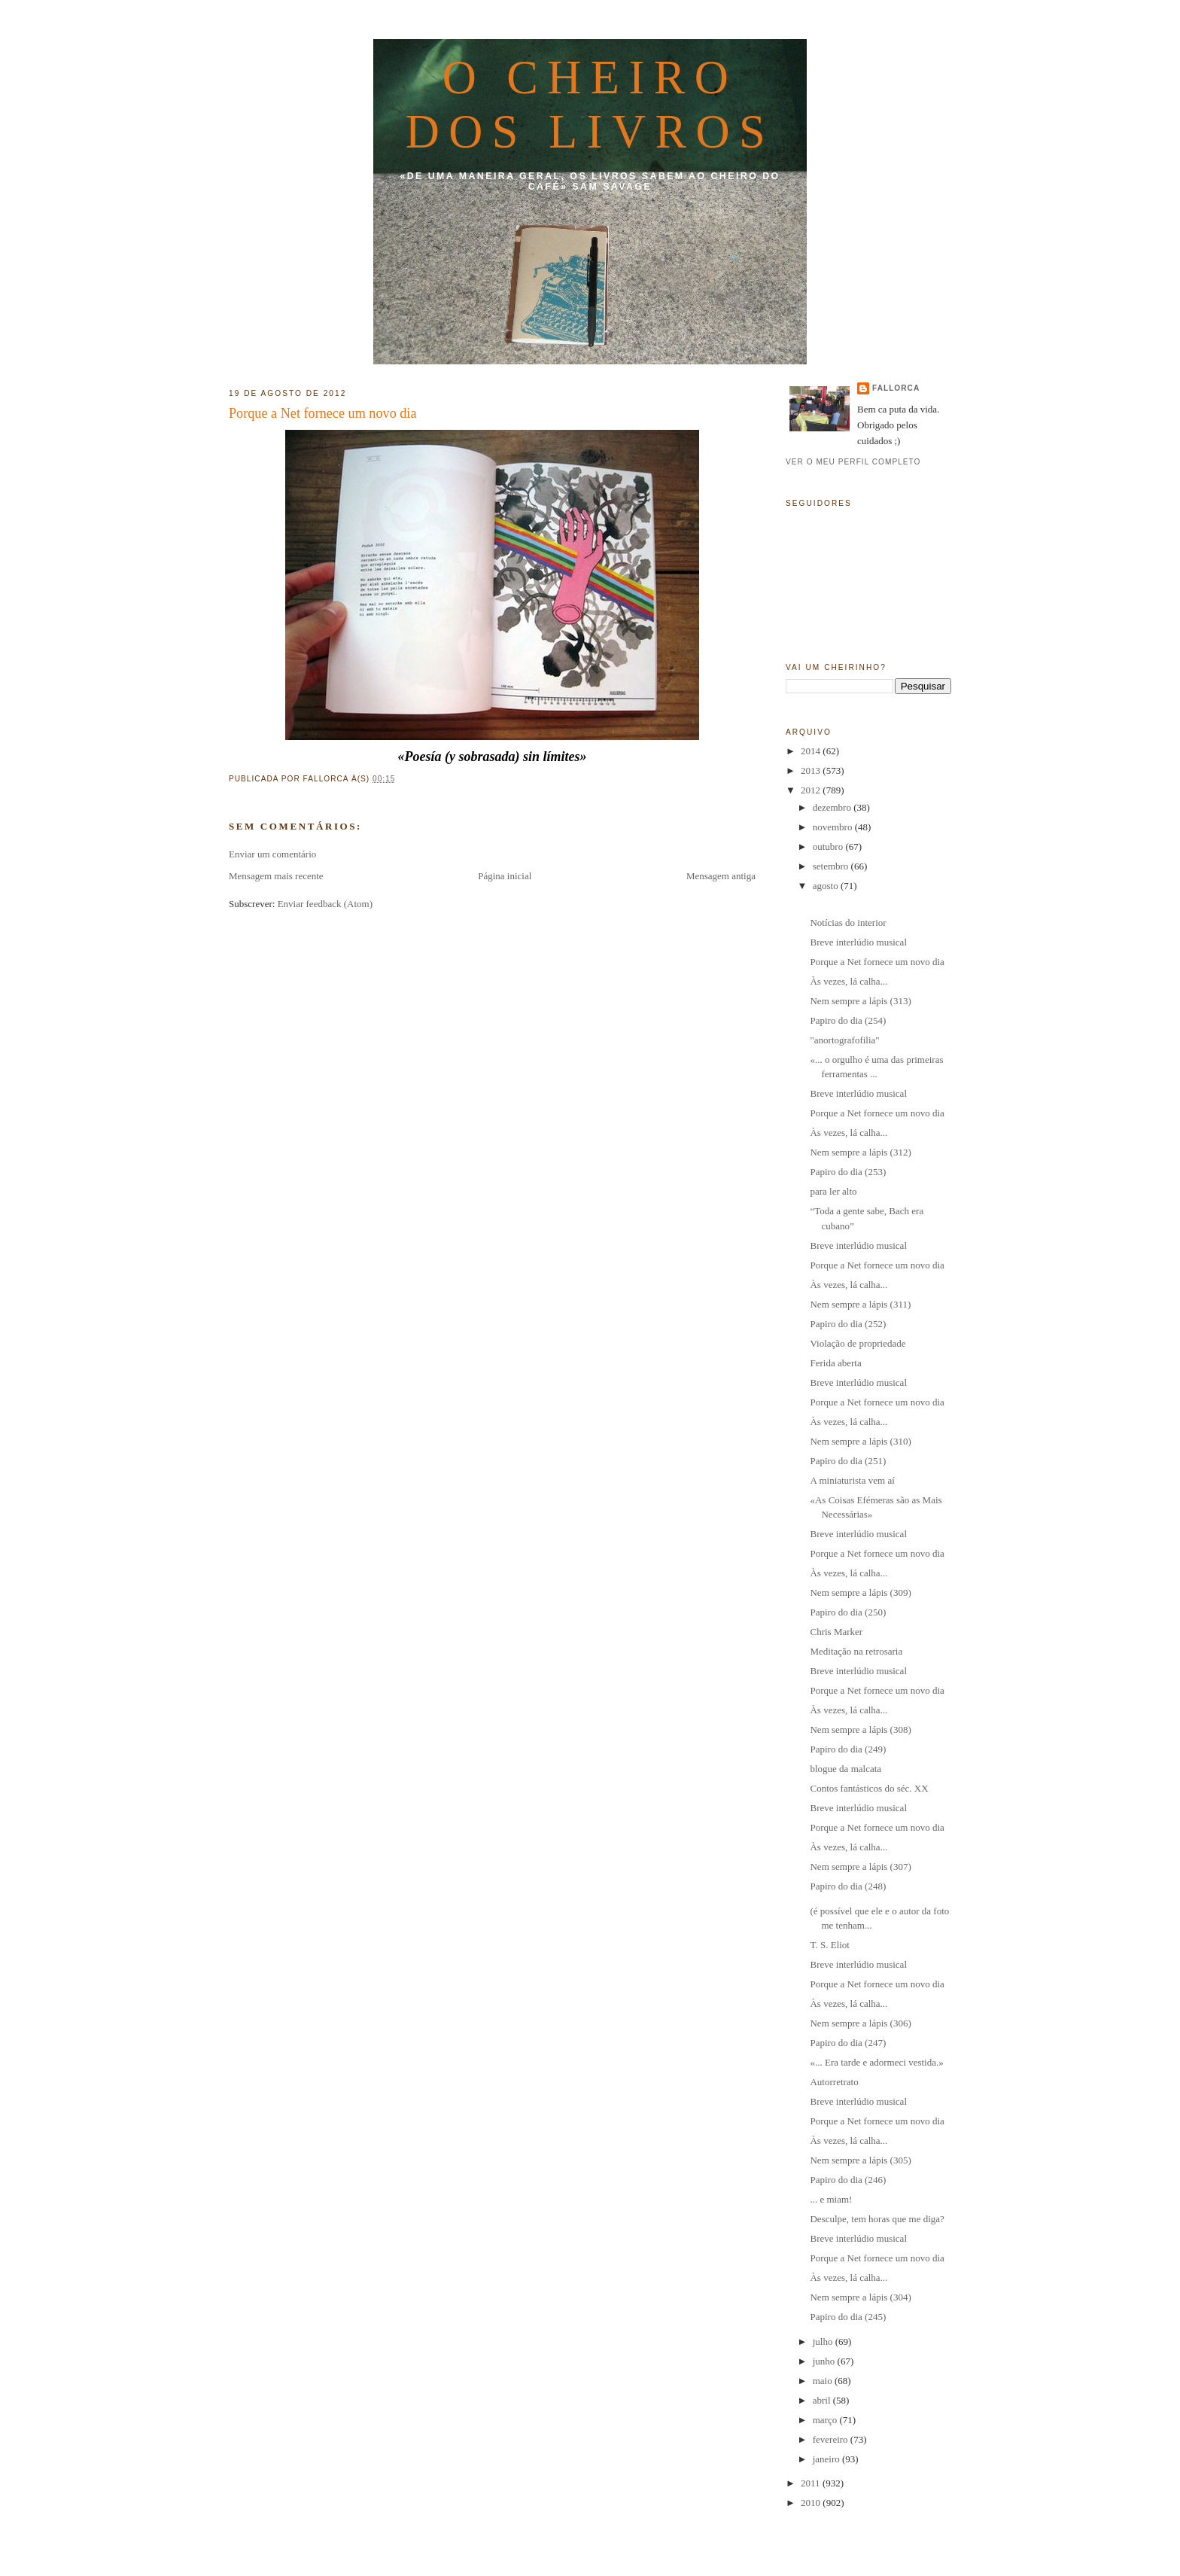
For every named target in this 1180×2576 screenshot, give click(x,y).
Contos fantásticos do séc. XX (869, 1788)
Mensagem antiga (721, 876)
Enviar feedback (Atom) (325, 903)
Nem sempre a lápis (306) (860, 2023)
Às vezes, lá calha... (848, 981)
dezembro (833, 807)
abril (823, 2400)
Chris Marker (836, 1631)
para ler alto (833, 1191)
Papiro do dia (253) (848, 1171)
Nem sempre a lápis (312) (860, 1152)
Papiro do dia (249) (848, 1749)
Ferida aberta (835, 1363)
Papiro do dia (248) (848, 1886)
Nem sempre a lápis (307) (860, 1866)
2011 (812, 2483)
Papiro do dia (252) (848, 1323)
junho (825, 2361)
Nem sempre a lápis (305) (860, 2160)
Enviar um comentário (272, 854)
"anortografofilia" (844, 1040)
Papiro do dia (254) (848, 1020)
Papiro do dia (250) (848, 1612)
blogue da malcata (845, 1768)
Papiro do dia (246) (848, 2179)
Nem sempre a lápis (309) (860, 1592)
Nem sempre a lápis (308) (860, 1729)
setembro (832, 866)
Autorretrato (834, 2081)
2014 (812, 751)
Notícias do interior (848, 922)
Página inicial (504, 876)
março (826, 2419)
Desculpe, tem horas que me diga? (877, 2218)
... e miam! (831, 2199)
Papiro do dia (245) (848, 2316)
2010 (812, 2502)
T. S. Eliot (829, 1944)
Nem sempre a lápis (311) (860, 1304)
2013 (812, 770)
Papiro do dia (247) (848, 2042)
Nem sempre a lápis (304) (860, 2297)
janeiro (827, 2459)
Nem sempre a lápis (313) (860, 1000)
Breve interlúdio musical (858, 942)
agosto (827, 885)
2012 (812, 790)
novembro (834, 827)
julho (824, 2341)
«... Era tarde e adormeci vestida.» (876, 2062)
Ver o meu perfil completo (853, 462)
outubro (829, 846)
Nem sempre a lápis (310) (860, 1441)
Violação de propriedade (857, 1343)
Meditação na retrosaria (856, 1651)
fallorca (896, 388)
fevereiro (831, 2439)
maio (824, 2380)
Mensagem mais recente (276, 876)
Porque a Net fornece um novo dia (323, 413)
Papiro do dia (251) (848, 1460)
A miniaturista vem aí (852, 1480)
